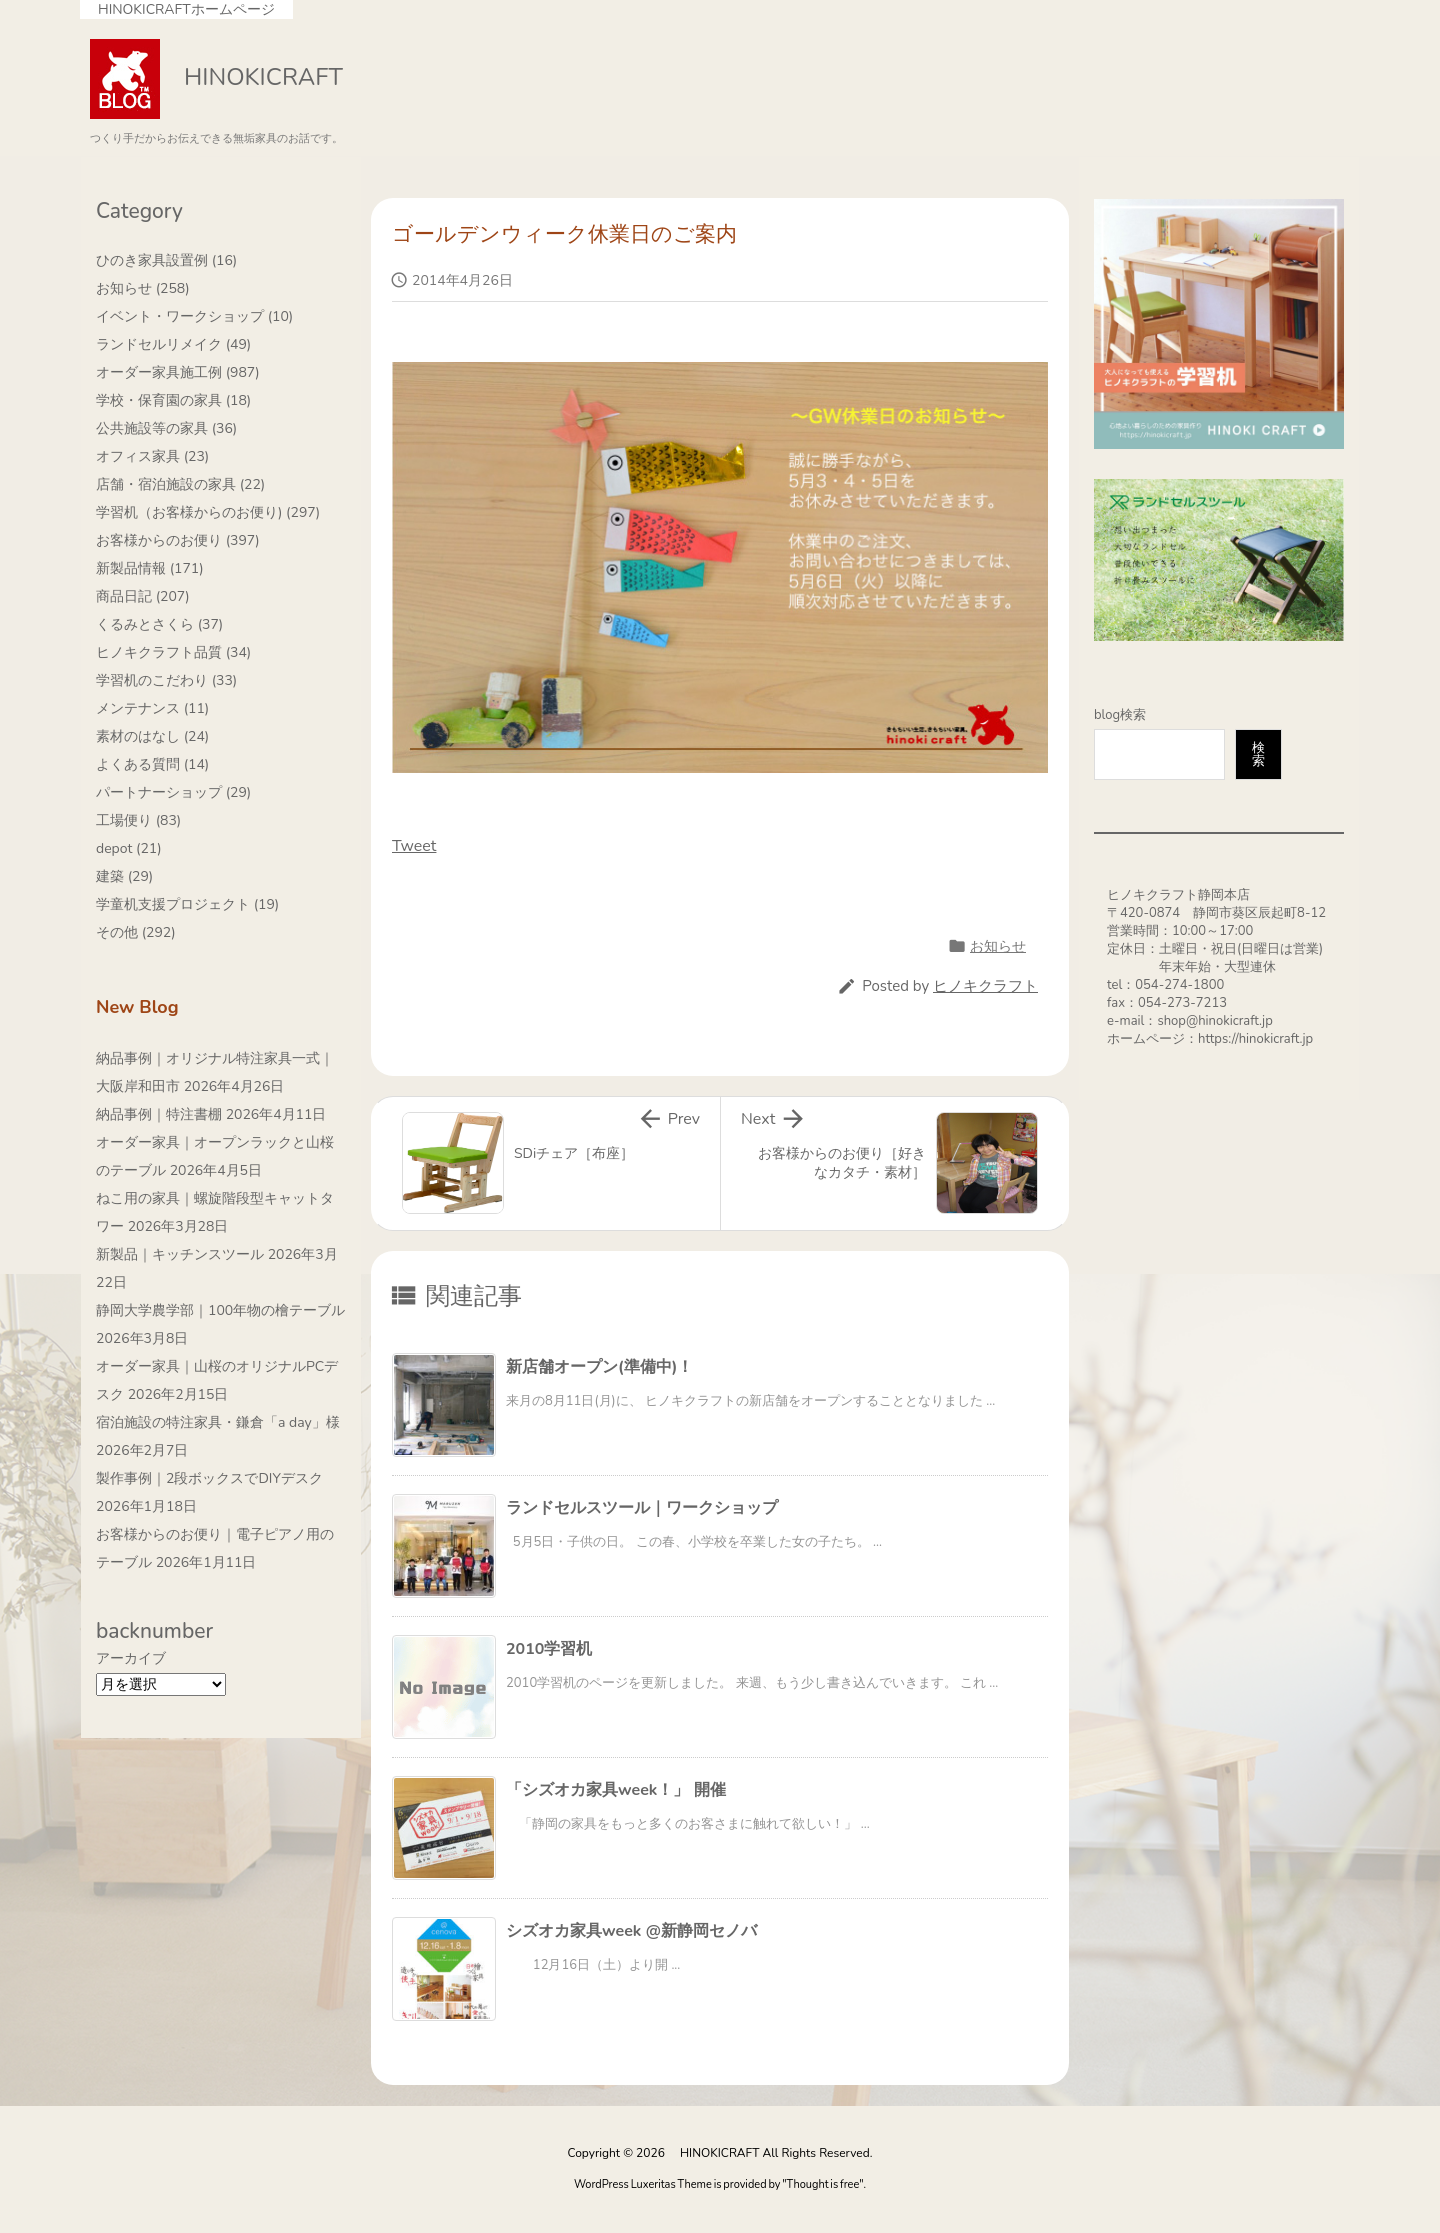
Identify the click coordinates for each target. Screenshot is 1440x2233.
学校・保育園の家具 (173, 400)
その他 (136, 932)
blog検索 (1120, 715)
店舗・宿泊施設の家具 (180, 484)
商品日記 (143, 596)
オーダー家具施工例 (178, 372)
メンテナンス (152, 708)
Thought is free (823, 2184)
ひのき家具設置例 (166, 260)
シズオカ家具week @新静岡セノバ (631, 1931)
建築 (124, 876)
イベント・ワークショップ (194, 316)
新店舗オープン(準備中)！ (599, 1367)
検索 (1258, 754)
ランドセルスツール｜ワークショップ (642, 1508)
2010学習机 (549, 1649)
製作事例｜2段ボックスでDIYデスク (209, 1478)
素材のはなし (152, 736)
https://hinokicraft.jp (1255, 1039)
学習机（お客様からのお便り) (208, 512)
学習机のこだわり (166, 680)
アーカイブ (131, 1658)
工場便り (138, 820)
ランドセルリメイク (173, 344)
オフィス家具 (152, 456)
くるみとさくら (159, 624)
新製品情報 (150, 568)
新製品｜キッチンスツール (180, 1254)
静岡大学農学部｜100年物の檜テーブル (220, 1310)
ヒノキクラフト (985, 986)
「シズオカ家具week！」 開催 (616, 1790)
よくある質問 (152, 764)
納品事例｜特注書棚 (159, 1114)
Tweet (414, 846)
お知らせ (998, 946)
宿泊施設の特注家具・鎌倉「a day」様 (218, 1422)
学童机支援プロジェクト (187, 904)
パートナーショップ (173, 792)
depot (129, 848)
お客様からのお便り (178, 540)
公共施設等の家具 (166, 428)
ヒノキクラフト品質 (173, 652)
